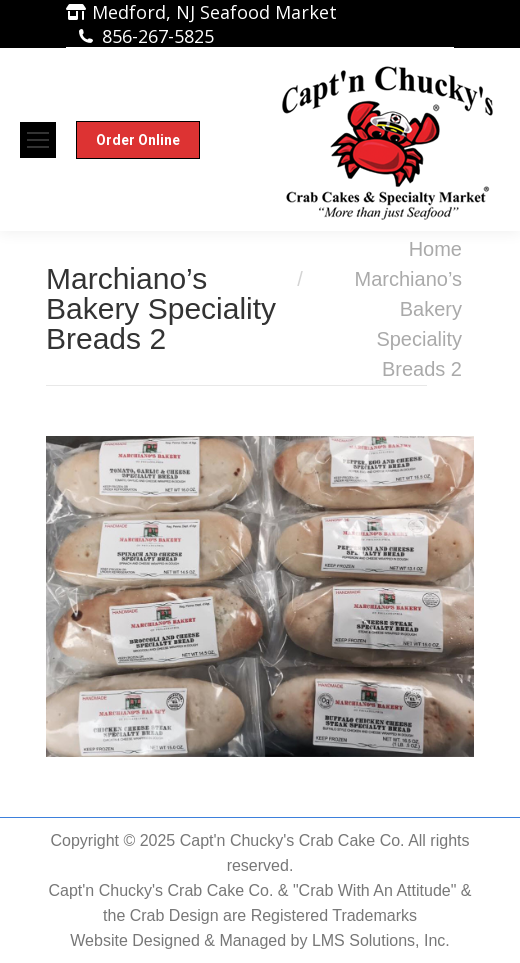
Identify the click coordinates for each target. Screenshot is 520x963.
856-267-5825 (158, 36)
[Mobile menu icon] (38, 140)
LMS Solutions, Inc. (381, 940)
